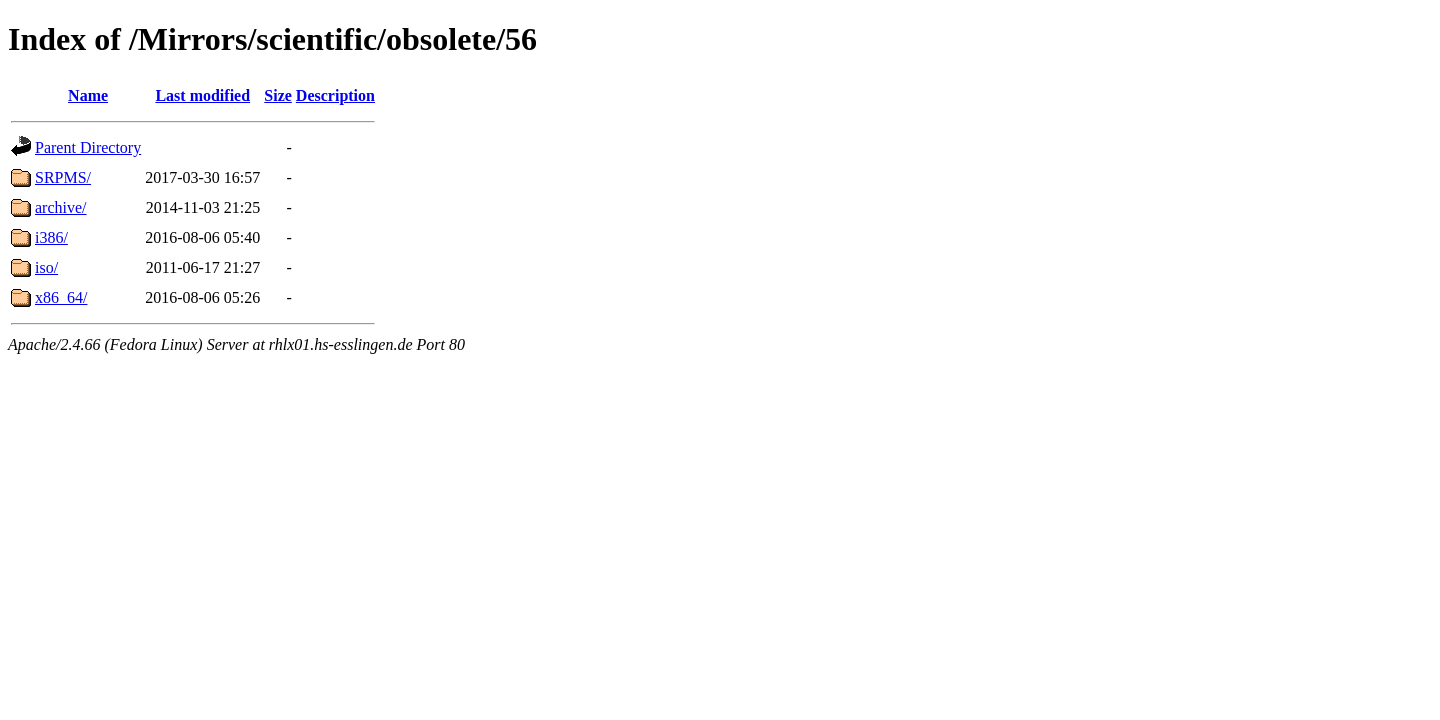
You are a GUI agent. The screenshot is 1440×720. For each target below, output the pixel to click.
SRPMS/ (63, 177)
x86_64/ (61, 297)
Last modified (202, 95)
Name (88, 95)
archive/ (61, 207)
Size (278, 95)
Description (335, 95)
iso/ (46, 267)
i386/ (51, 237)
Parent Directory (88, 147)
